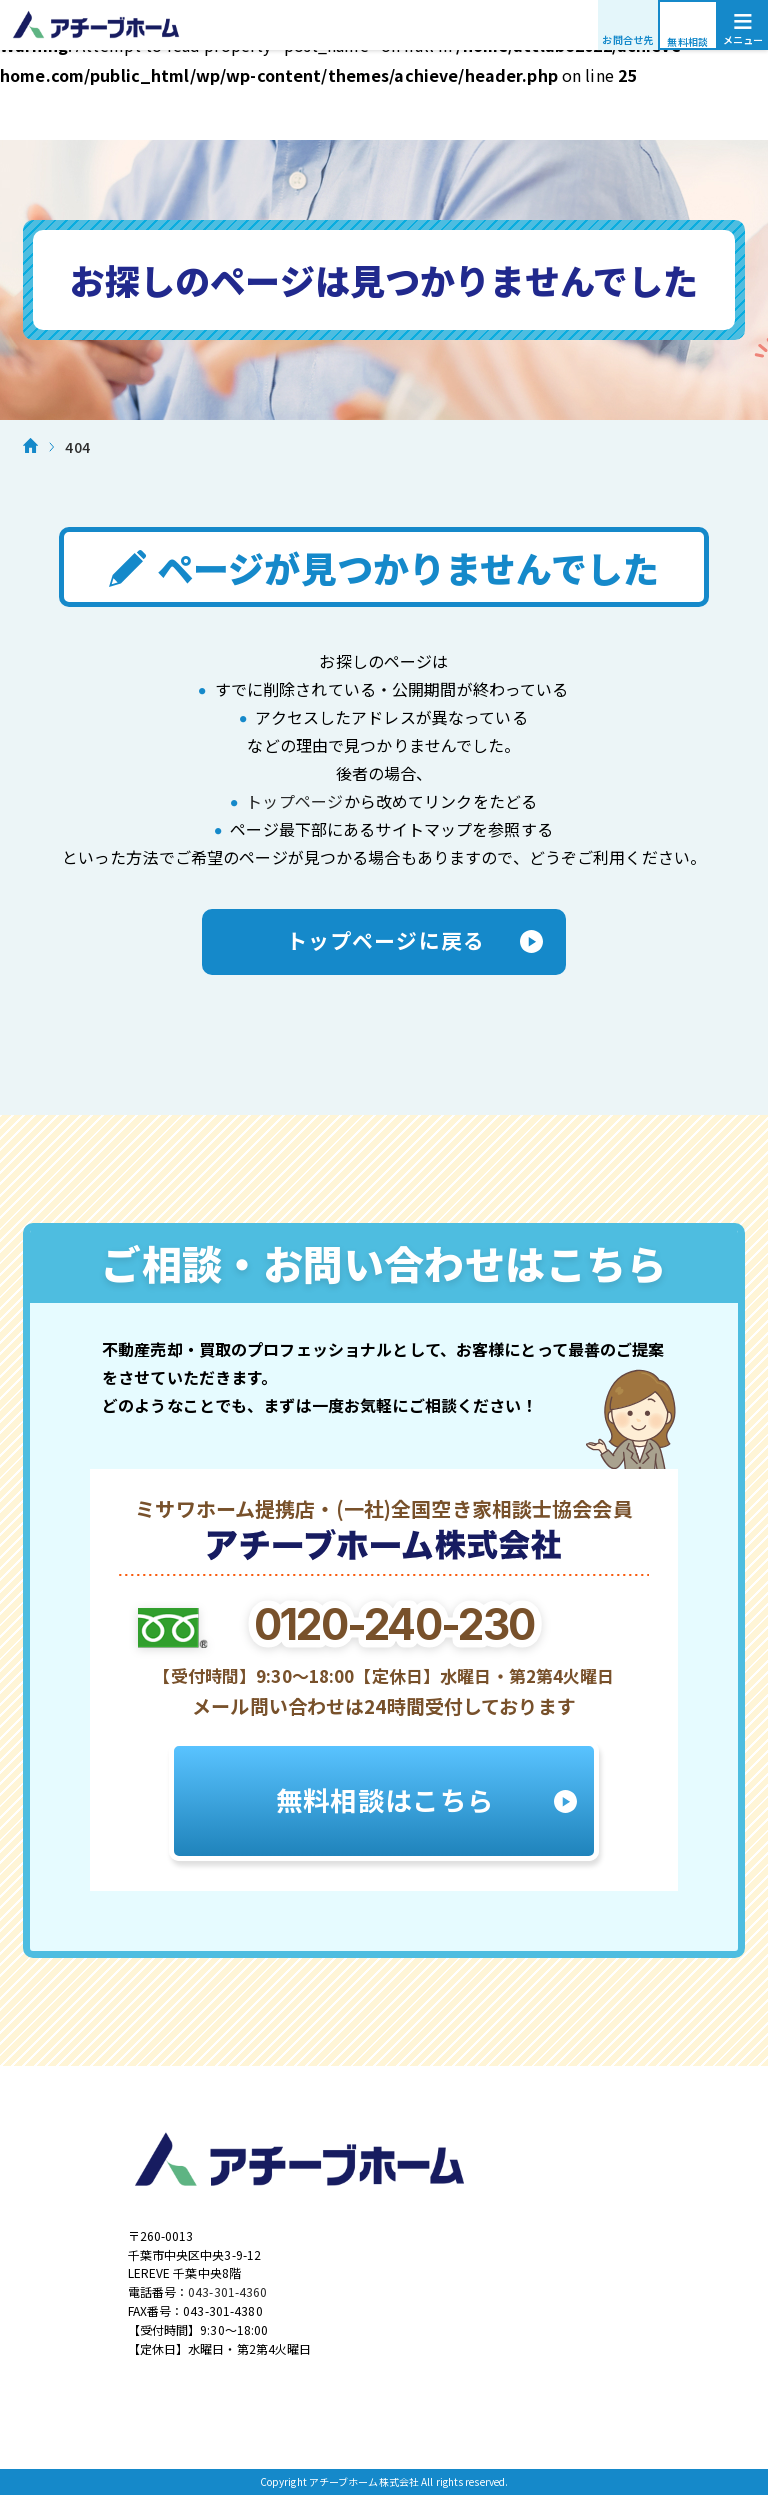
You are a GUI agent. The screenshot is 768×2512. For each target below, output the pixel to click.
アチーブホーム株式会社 (384, 25)
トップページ (294, 801)
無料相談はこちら (383, 1809)
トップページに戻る (384, 943)
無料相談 (688, 41)
